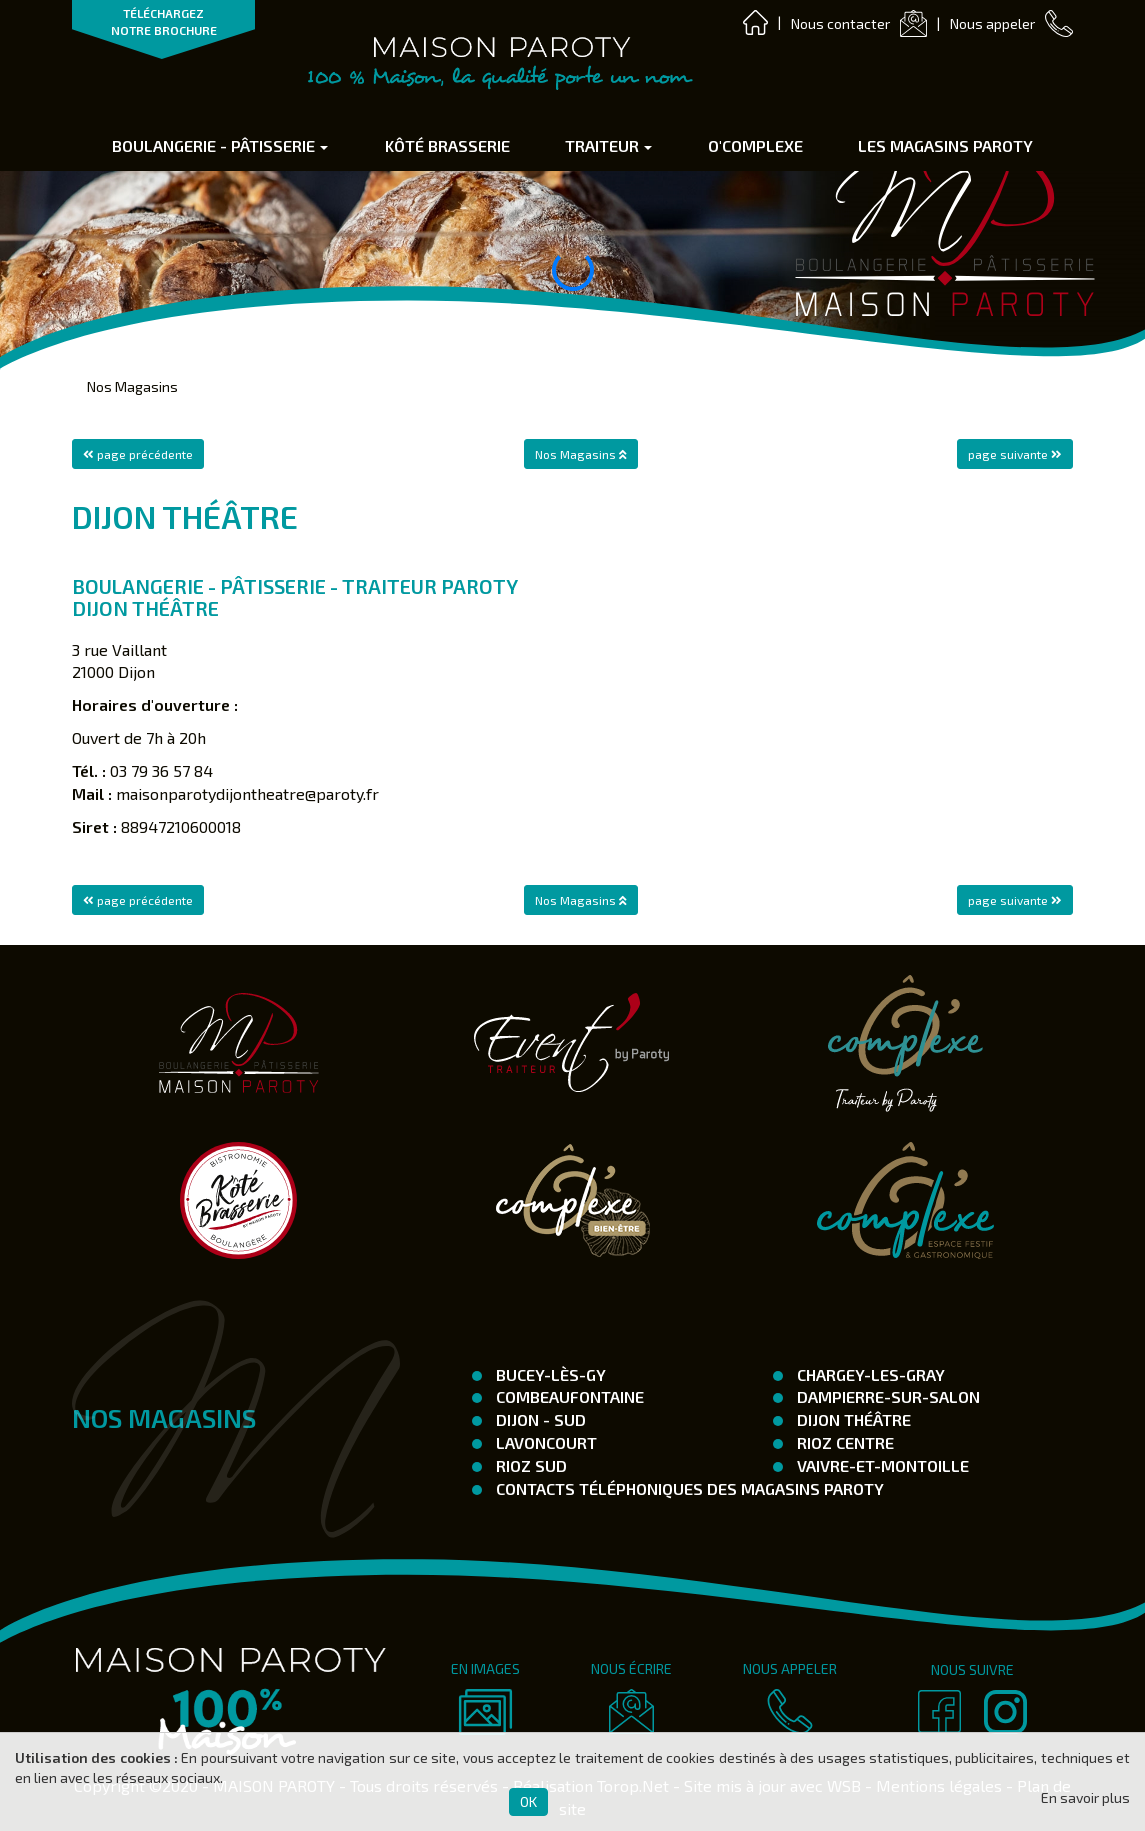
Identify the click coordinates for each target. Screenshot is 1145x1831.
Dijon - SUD (539, 1419)
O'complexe (755, 145)
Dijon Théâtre (852, 1419)
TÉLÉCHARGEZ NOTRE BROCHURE (164, 21)
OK (528, 1801)
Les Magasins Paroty (945, 145)
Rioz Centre (843, 1442)
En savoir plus (1085, 1797)
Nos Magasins (132, 386)
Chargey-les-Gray (869, 1374)
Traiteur (608, 145)
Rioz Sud (529, 1465)
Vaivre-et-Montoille (881, 1465)
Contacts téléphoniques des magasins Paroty (688, 1488)
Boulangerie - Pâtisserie (220, 145)
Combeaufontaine (568, 1396)
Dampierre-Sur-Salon (886, 1396)
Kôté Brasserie (447, 145)
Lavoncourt (544, 1442)
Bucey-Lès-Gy (549, 1374)
